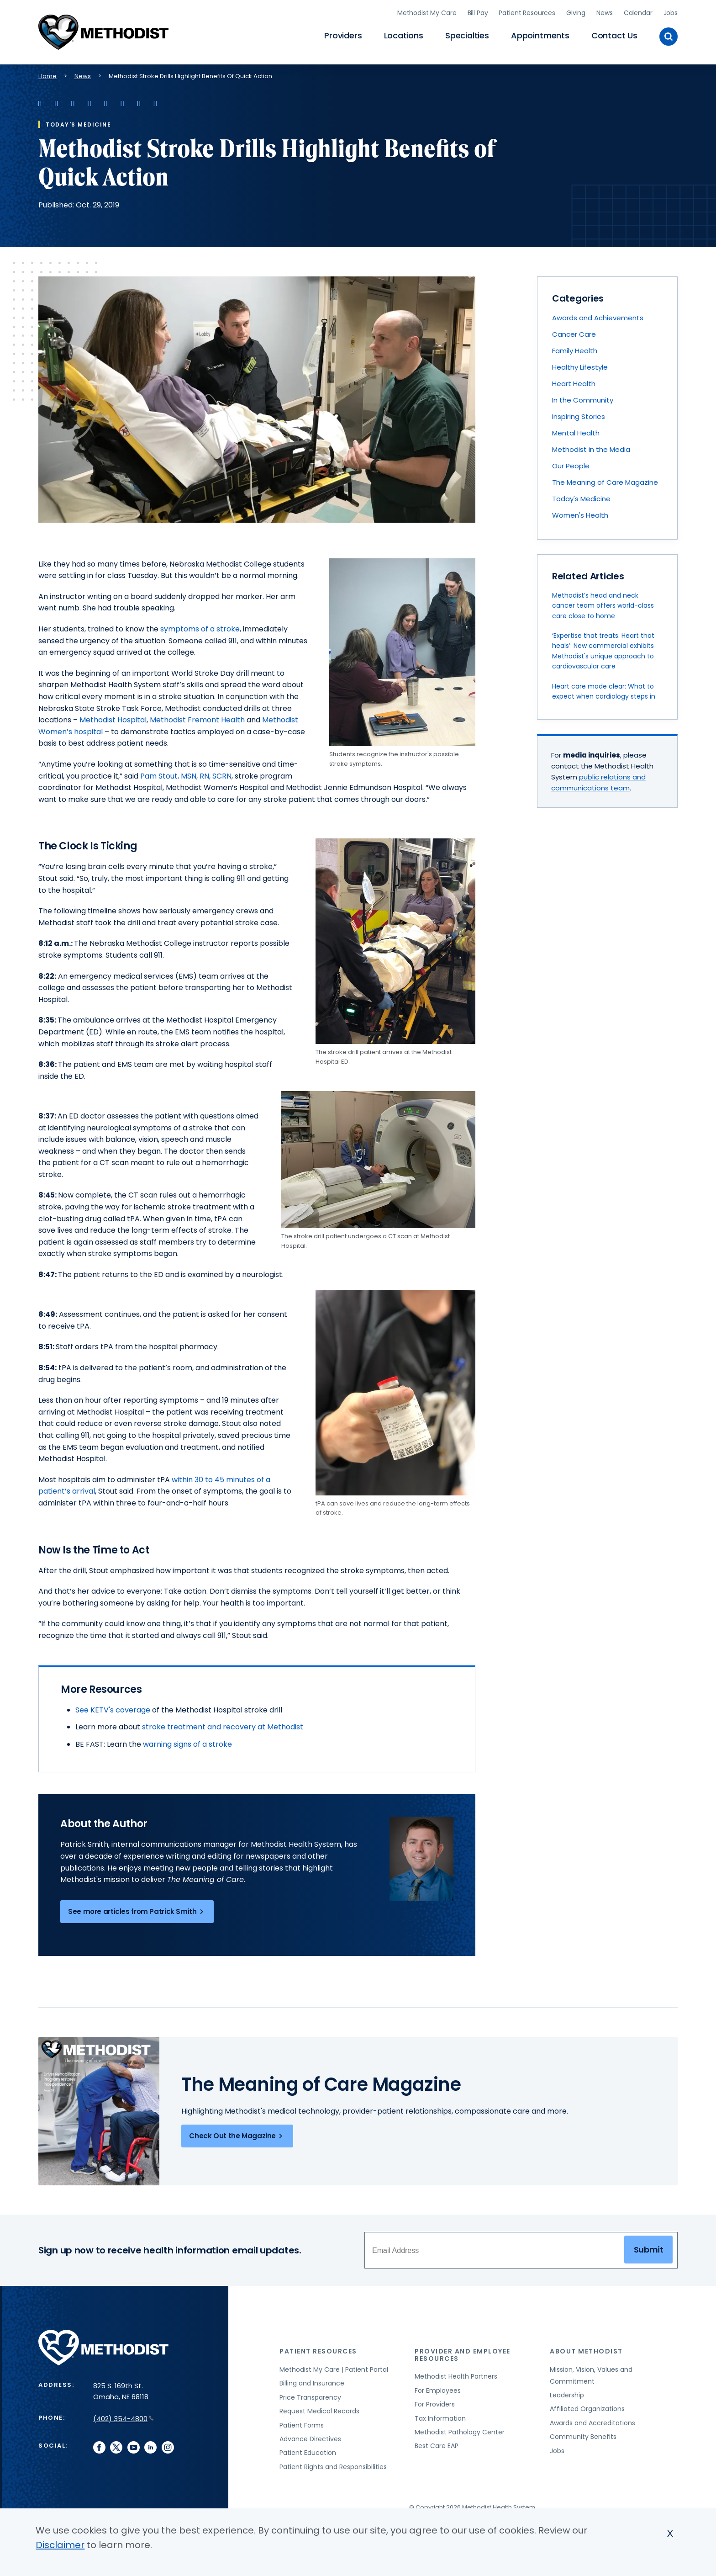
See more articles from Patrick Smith (137, 1908)
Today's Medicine (581, 496)
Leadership (567, 2392)
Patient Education (307, 2450)
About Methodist (586, 2348)
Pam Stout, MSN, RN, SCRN (186, 773)
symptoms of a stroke (200, 626)
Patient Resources (527, 11)
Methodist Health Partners (456, 2374)
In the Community (582, 398)
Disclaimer (60, 2545)
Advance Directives (310, 2436)
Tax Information (440, 2415)
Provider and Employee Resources (463, 2352)
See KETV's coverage (112, 1707)
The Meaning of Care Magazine (605, 480)
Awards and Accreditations (592, 2420)
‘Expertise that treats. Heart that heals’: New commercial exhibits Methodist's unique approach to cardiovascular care (603, 648)
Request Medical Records (319, 2408)
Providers (343, 34)
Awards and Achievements (597, 315)
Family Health (574, 348)
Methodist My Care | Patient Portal (333, 2367)
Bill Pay (478, 11)
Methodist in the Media (591, 447)
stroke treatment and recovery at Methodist (222, 1724)
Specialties (467, 34)
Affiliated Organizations (587, 2406)
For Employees (438, 2388)
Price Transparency (310, 2394)
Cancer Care (574, 332)
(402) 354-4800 (123, 2416)
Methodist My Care (427, 11)
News (604, 11)
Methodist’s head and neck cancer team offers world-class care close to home (603, 603)
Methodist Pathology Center (460, 2429)
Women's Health (580, 513)
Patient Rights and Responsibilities (333, 2464)
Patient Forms (301, 2422)
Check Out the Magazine (237, 2133)
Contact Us (614, 34)
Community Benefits (583, 2434)
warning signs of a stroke (187, 1741)
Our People (571, 463)
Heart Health (573, 381)
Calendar (638, 11)
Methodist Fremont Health (197, 717)
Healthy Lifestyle (580, 365)
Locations (403, 34)
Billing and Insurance (311, 2380)
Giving (575, 11)
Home (47, 73)
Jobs (670, 11)
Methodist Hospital (113, 717)
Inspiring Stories (578, 414)
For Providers (435, 2401)
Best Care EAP (436, 2443)
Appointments (540, 34)
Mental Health (576, 430)
